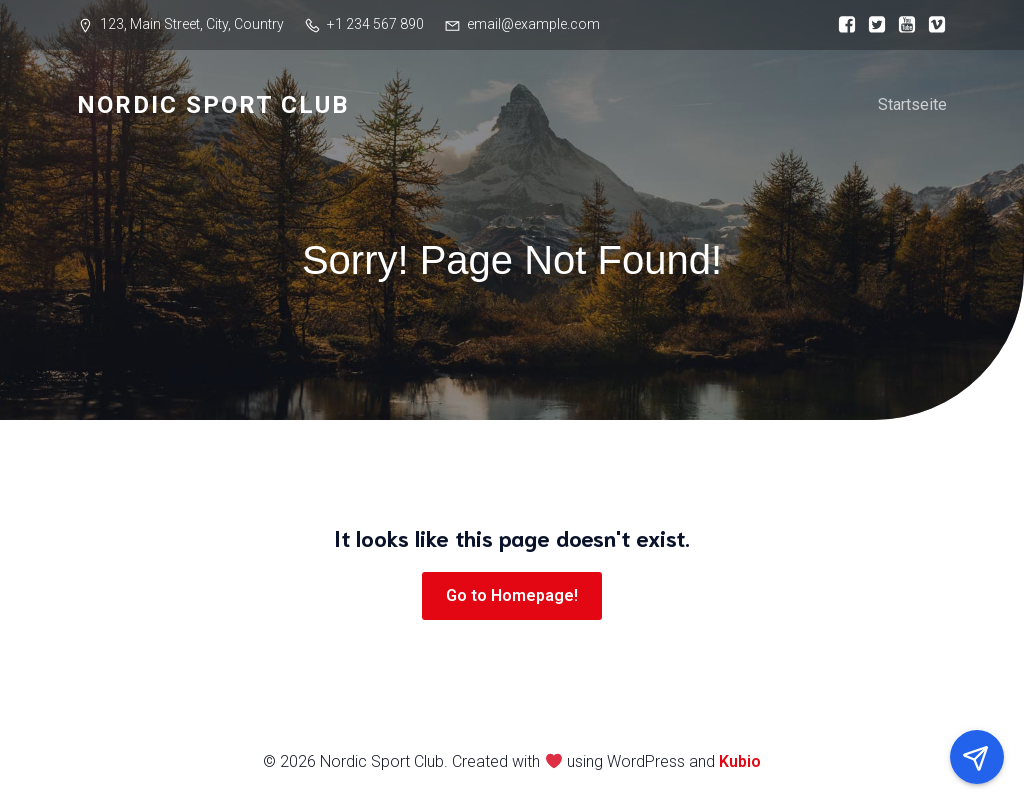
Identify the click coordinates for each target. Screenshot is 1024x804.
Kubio (740, 761)
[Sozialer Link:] (842, 25)
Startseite (912, 104)
